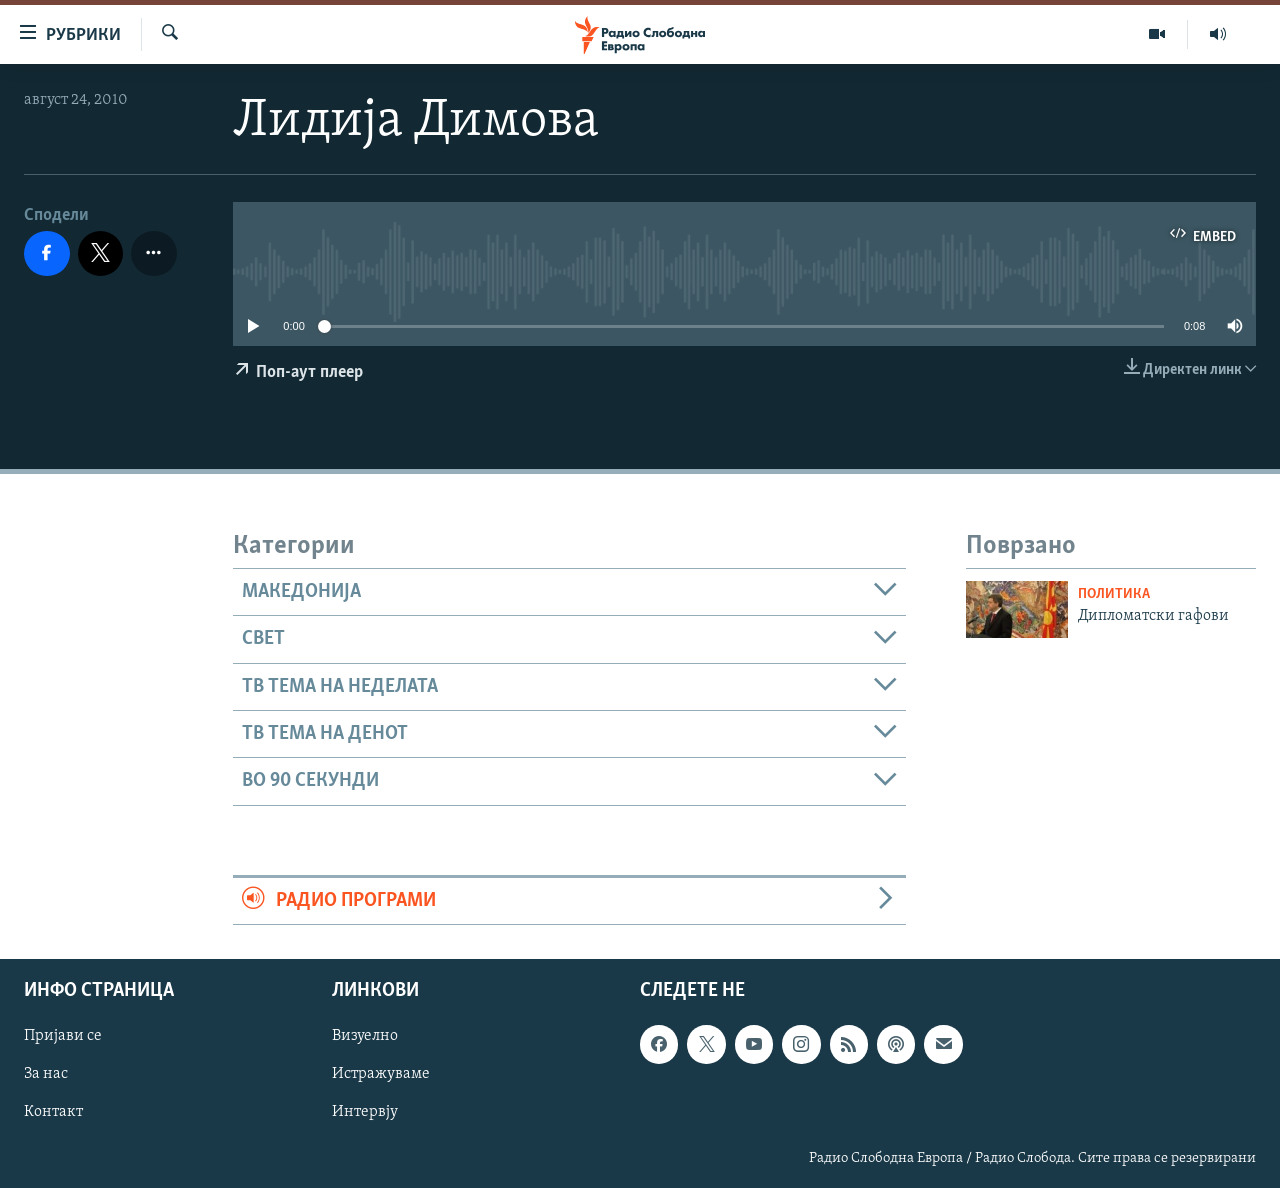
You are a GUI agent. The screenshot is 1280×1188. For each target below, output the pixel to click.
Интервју (365, 1113)
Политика (1114, 594)
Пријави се (63, 1037)
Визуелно (365, 1037)
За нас (46, 1075)
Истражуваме (381, 1075)
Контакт (53, 1113)
